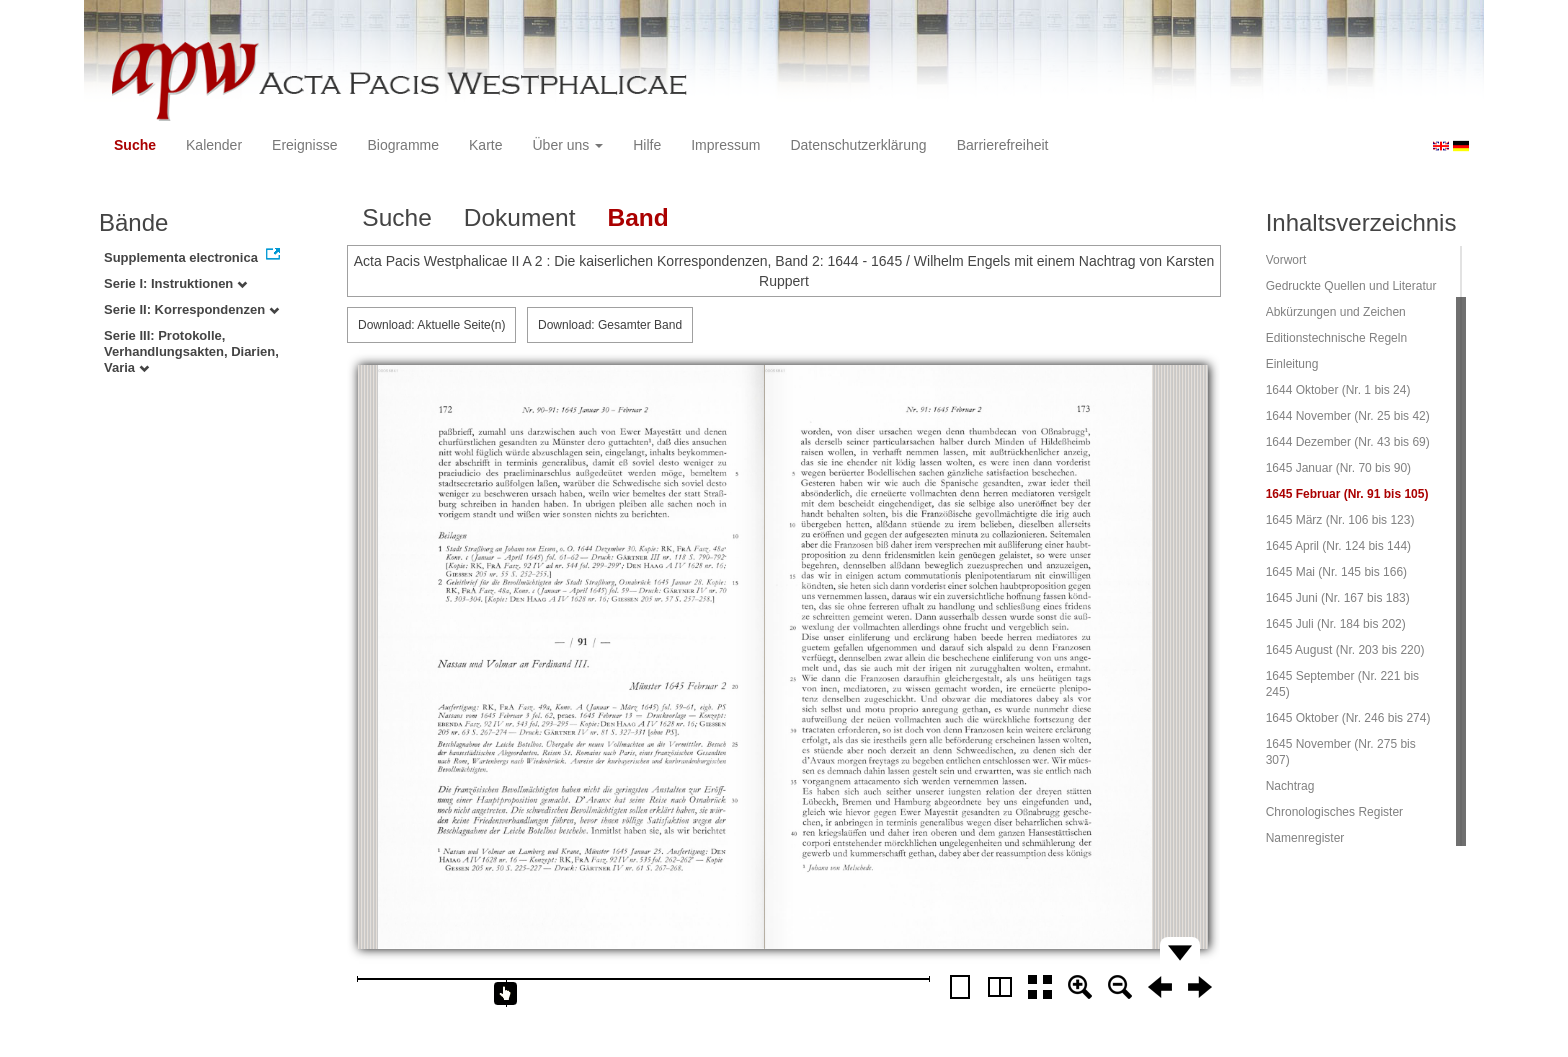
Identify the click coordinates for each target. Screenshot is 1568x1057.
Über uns (568, 145)
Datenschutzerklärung (858, 145)
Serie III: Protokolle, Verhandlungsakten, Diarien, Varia (191, 351)
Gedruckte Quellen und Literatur (1351, 286)
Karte (485, 145)
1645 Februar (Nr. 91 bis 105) (1347, 494)
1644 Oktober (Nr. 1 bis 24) (1338, 390)
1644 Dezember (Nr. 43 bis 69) (1348, 442)
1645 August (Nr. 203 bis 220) (1345, 650)
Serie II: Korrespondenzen (191, 309)
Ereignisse (304, 145)
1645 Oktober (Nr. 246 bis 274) (1348, 718)
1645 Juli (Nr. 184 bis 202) (1336, 624)
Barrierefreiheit (1003, 145)
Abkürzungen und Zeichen (1336, 312)
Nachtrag (1290, 786)
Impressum (725, 145)
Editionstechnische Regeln (1336, 338)
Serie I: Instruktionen (175, 283)
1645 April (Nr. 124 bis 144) (1338, 546)
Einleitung (1292, 364)
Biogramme (403, 145)
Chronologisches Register (1334, 812)
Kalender (214, 145)
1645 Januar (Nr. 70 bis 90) (1338, 468)
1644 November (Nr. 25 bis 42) (1348, 416)
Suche (135, 145)
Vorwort (1286, 260)
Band (637, 217)
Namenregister (1305, 838)
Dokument (520, 217)
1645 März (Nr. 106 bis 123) (1340, 520)
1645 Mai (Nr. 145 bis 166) (1336, 572)
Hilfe (647, 145)
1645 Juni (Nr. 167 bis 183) (1338, 598)
